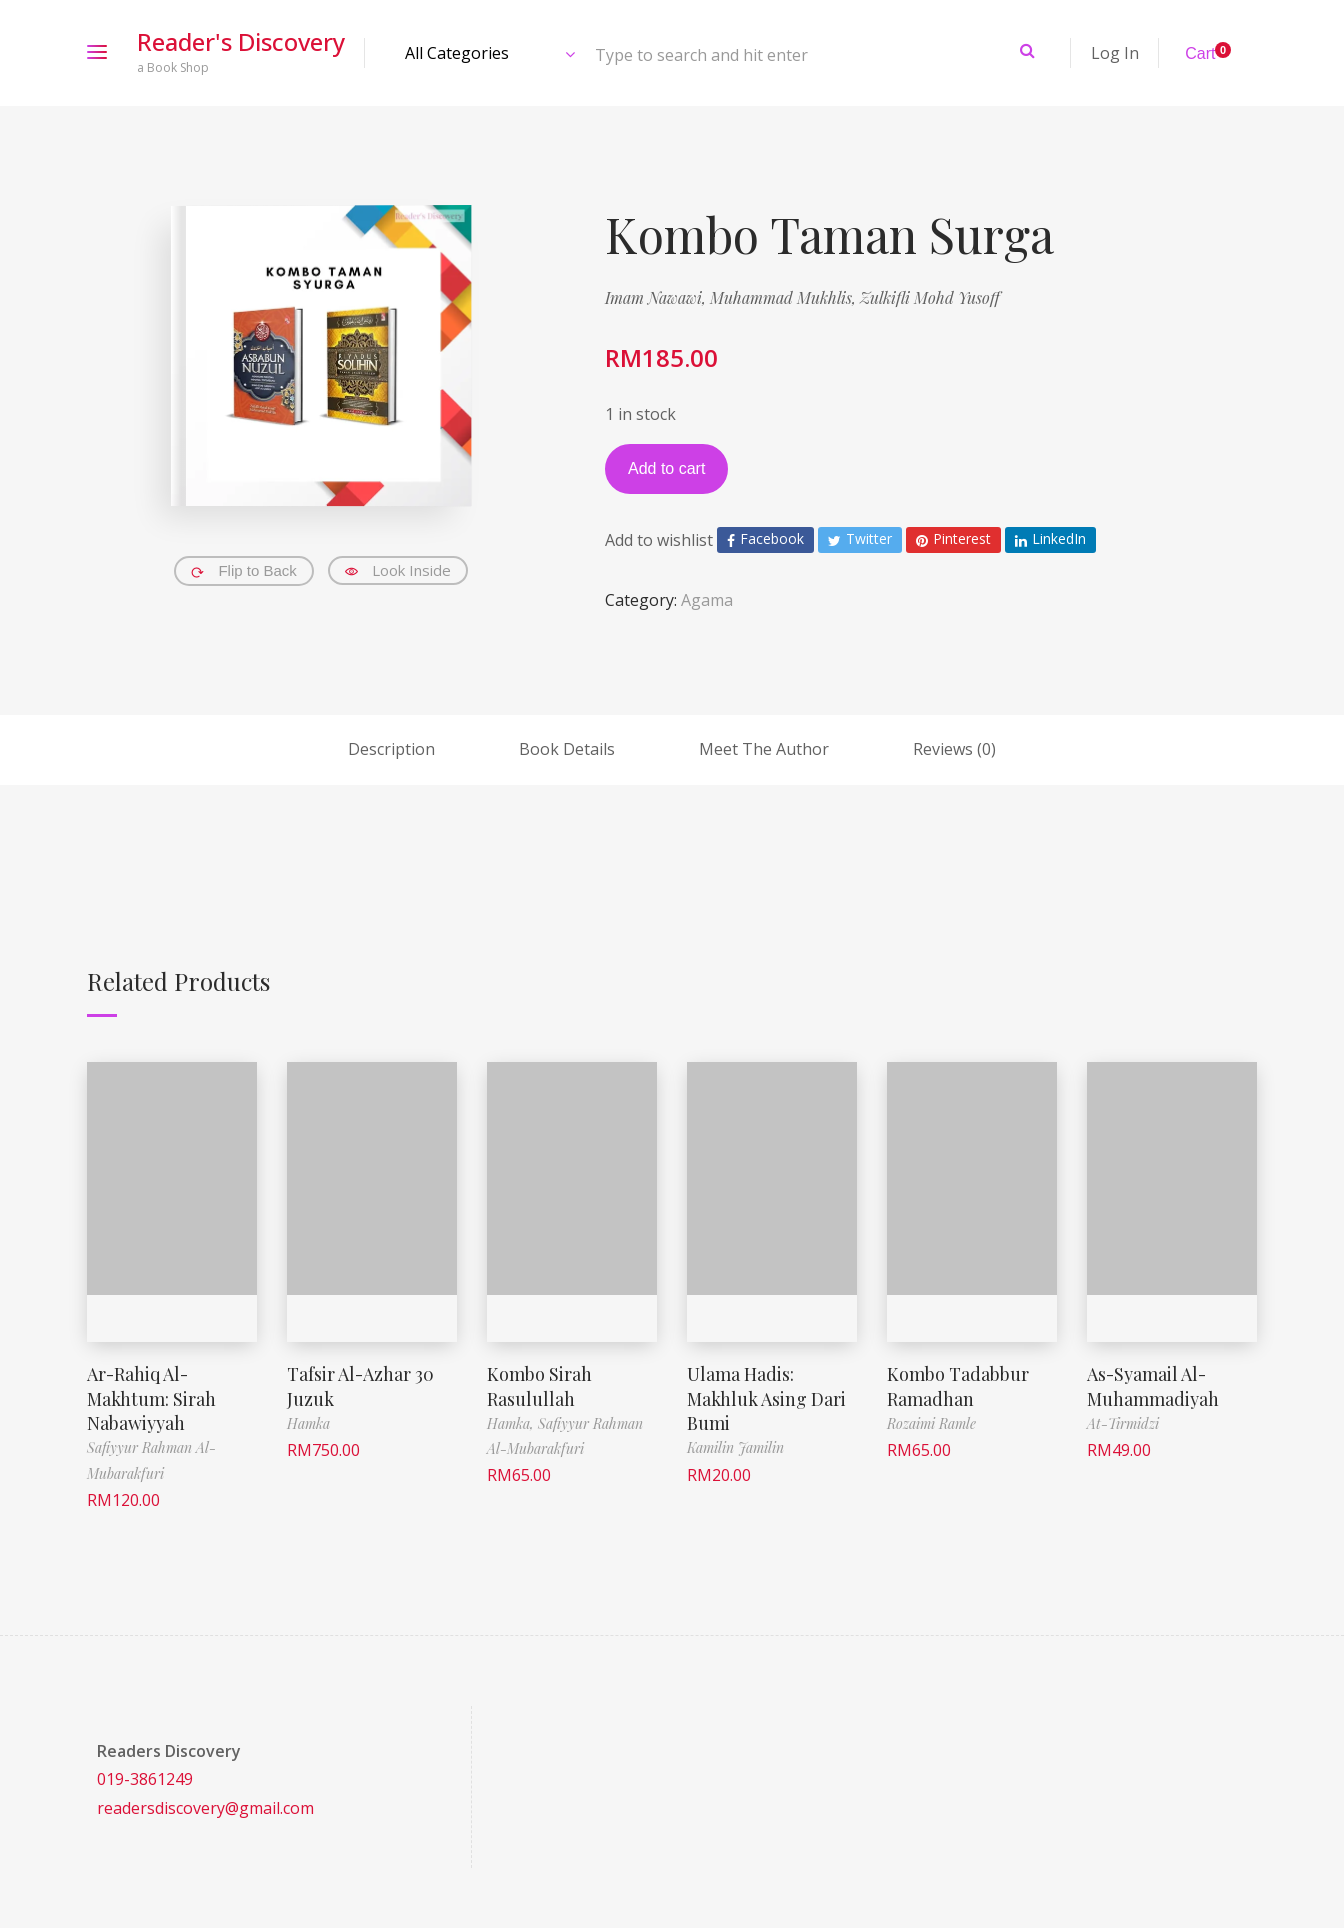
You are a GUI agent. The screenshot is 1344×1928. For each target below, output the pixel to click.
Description (391, 749)
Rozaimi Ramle (931, 1421)
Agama (707, 600)
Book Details (567, 749)
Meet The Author (764, 749)
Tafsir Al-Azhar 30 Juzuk (361, 1384)
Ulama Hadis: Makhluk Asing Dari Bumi (766, 1396)
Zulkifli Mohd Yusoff (930, 297)
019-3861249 (145, 1776)
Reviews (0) (954, 749)
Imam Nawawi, (657, 297)
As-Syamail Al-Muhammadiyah (1153, 1384)
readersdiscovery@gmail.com (205, 1805)
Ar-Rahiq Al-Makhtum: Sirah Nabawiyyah (151, 1396)
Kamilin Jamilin (735, 1444)
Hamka (308, 1421)
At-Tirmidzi (1123, 1421)
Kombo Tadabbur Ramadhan (958, 1384)
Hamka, (512, 1421)
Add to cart (666, 468)
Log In (1115, 53)
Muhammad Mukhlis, (785, 297)
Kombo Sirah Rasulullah (539, 1384)
